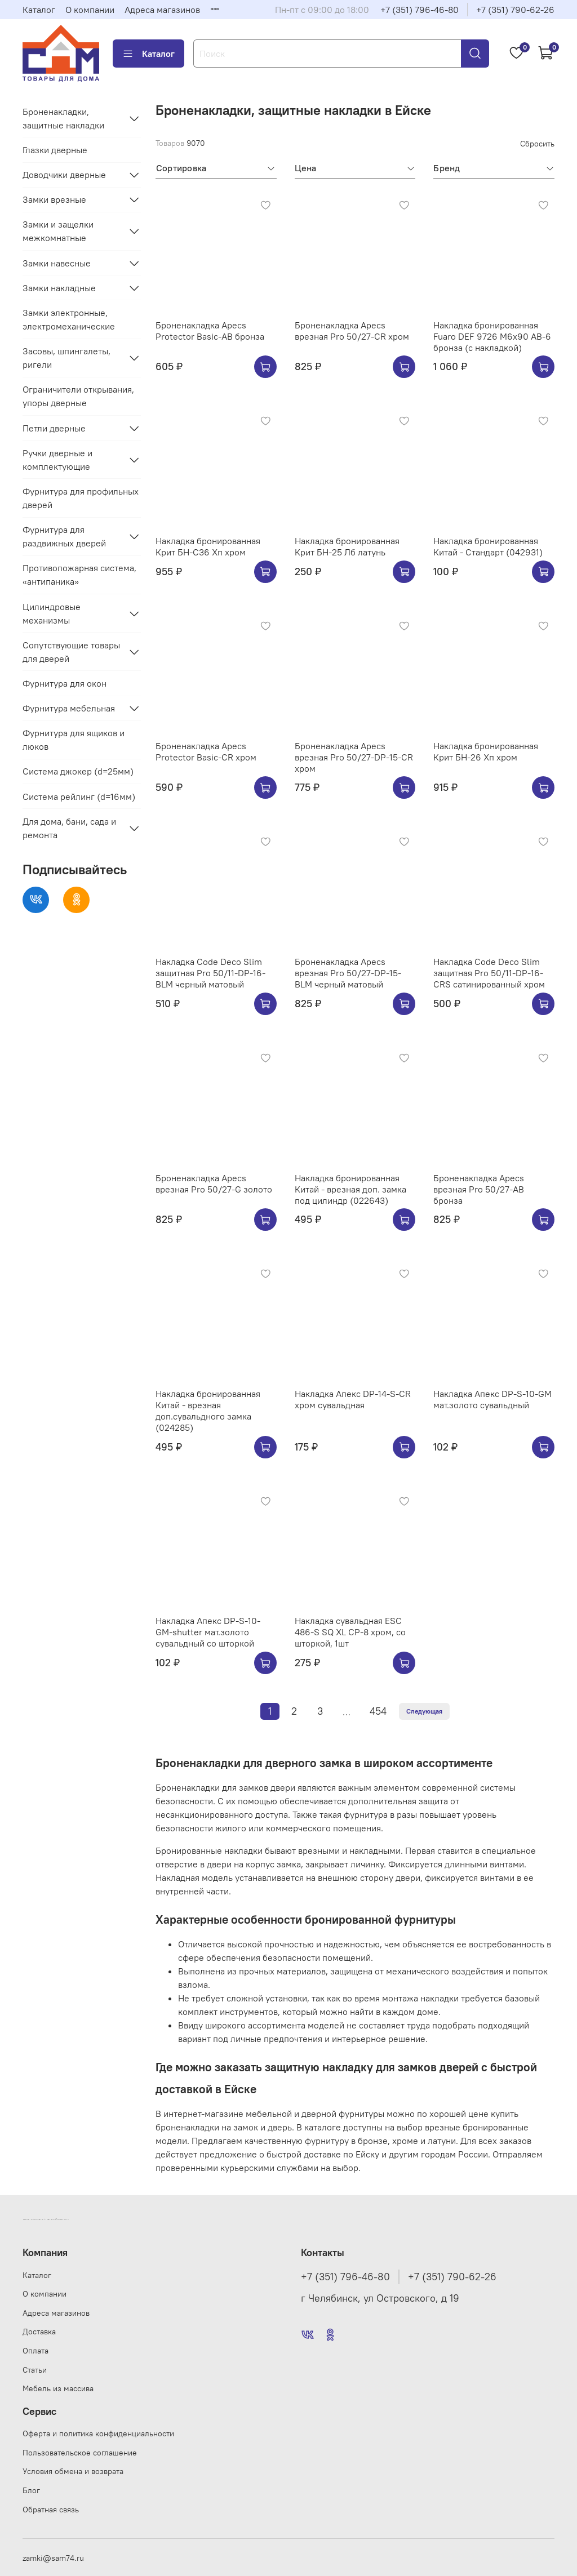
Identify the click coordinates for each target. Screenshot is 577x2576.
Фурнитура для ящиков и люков (74, 739)
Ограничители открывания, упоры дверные (78, 396)
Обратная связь (51, 2509)
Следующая (424, 1711)
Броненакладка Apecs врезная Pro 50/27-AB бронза (478, 1189)
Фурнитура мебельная (69, 708)
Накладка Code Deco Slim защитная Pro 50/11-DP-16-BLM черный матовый (210, 973)
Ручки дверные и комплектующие (57, 459)
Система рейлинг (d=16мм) (79, 796)
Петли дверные (54, 428)
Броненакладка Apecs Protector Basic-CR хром (206, 751)
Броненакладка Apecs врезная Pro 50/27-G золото (214, 1183)
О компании (89, 9)
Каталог (39, 9)
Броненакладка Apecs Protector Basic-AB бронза (210, 330)
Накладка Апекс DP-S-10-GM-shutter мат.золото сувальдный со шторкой (208, 1632)
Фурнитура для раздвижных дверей (64, 536)
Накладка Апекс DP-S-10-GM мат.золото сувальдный (492, 1399)
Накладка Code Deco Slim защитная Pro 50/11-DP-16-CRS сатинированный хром (489, 973)
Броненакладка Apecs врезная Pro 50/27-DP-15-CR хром (354, 757)
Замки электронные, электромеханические (69, 319)
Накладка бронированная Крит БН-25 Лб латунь (347, 546)
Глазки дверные (55, 149)
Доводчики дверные (64, 174)
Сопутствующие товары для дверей (71, 651)
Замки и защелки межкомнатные (58, 231)
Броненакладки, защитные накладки (63, 118)
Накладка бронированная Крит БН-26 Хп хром (485, 751)
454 (378, 1711)
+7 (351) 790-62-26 (515, 9)
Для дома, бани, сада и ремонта (69, 828)
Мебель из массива (58, 2388)
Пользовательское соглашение (80, 2453)
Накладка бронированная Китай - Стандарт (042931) (488, 546)
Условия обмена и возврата (73, 2471)
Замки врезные (54, 199)
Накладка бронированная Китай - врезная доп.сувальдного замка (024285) (208, 1410)
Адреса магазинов (162, 9)
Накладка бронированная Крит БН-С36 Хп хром (208, 546)
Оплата (35, 2351)
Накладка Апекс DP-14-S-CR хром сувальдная (353, 1399)
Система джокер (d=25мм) (78, 771)
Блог (31, 2490)
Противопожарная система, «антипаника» (79, 574)
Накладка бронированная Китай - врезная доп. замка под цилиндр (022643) (350, 1189)
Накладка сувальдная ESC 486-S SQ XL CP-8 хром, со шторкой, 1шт (350, 1632)
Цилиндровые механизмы (52, 613)
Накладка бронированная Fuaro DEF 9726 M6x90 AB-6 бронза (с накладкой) (492, 336)
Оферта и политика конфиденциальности (98, 2433)
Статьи (35, 2370)
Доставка (39, 2331)
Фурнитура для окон (64, 683)
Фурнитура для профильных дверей (81, 498)
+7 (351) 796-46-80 (419, 9)
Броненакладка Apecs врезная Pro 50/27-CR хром (352, 330)
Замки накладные (59, 287)
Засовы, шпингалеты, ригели (66, 357)
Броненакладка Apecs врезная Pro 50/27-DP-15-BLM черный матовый (348, 973)
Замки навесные (57, 263)
